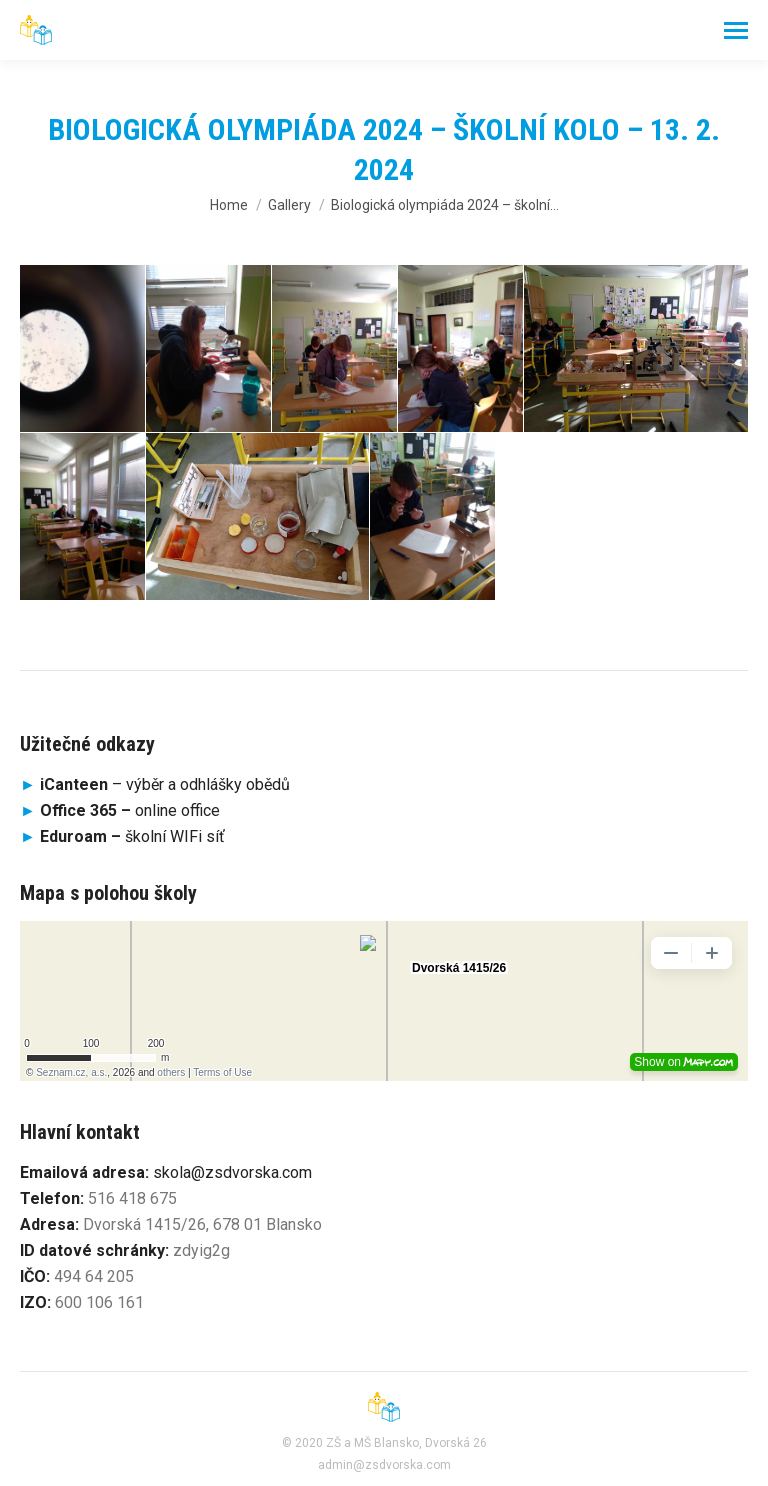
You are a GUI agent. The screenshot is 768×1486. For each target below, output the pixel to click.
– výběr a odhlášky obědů (155, 784)
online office (130, 810)
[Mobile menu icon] (736, 30)
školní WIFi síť (132, 836)
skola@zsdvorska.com (232, 1172)
